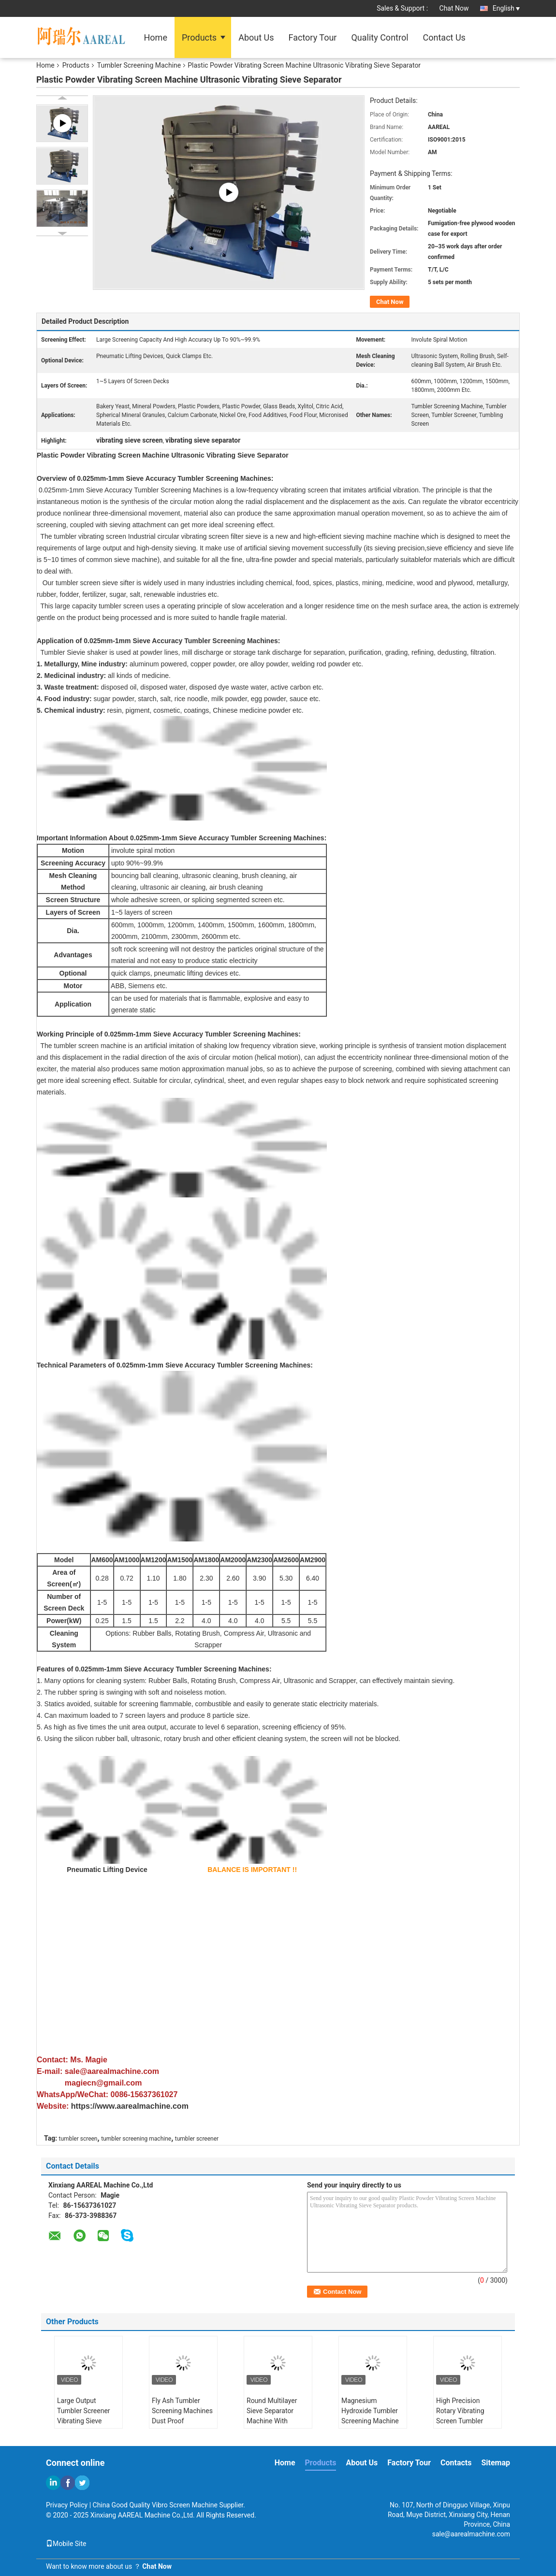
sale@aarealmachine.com (471, 2534)
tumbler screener (197, 2138)
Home (155, 37)
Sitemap (495, 2462)
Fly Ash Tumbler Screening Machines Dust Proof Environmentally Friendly (182, 2421)
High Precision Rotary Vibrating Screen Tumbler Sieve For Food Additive (460, 2421)
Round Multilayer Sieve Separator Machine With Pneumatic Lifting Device (273, 2421)
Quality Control (379, 37)
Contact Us (444, 37)
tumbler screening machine (136, 2138)
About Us (256, 37)
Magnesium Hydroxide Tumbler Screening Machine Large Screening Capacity (370, 2421)
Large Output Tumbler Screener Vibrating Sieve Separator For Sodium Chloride (83, 2421)
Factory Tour (313, 37)
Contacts (455, 2462)
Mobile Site (66, 2543)
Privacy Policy (67, 2505)
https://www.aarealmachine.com (130, 2106)
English (506, 8)
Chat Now (454, 8)
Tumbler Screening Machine (139, 65)
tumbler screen (78, 2138)
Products (199, 37)
